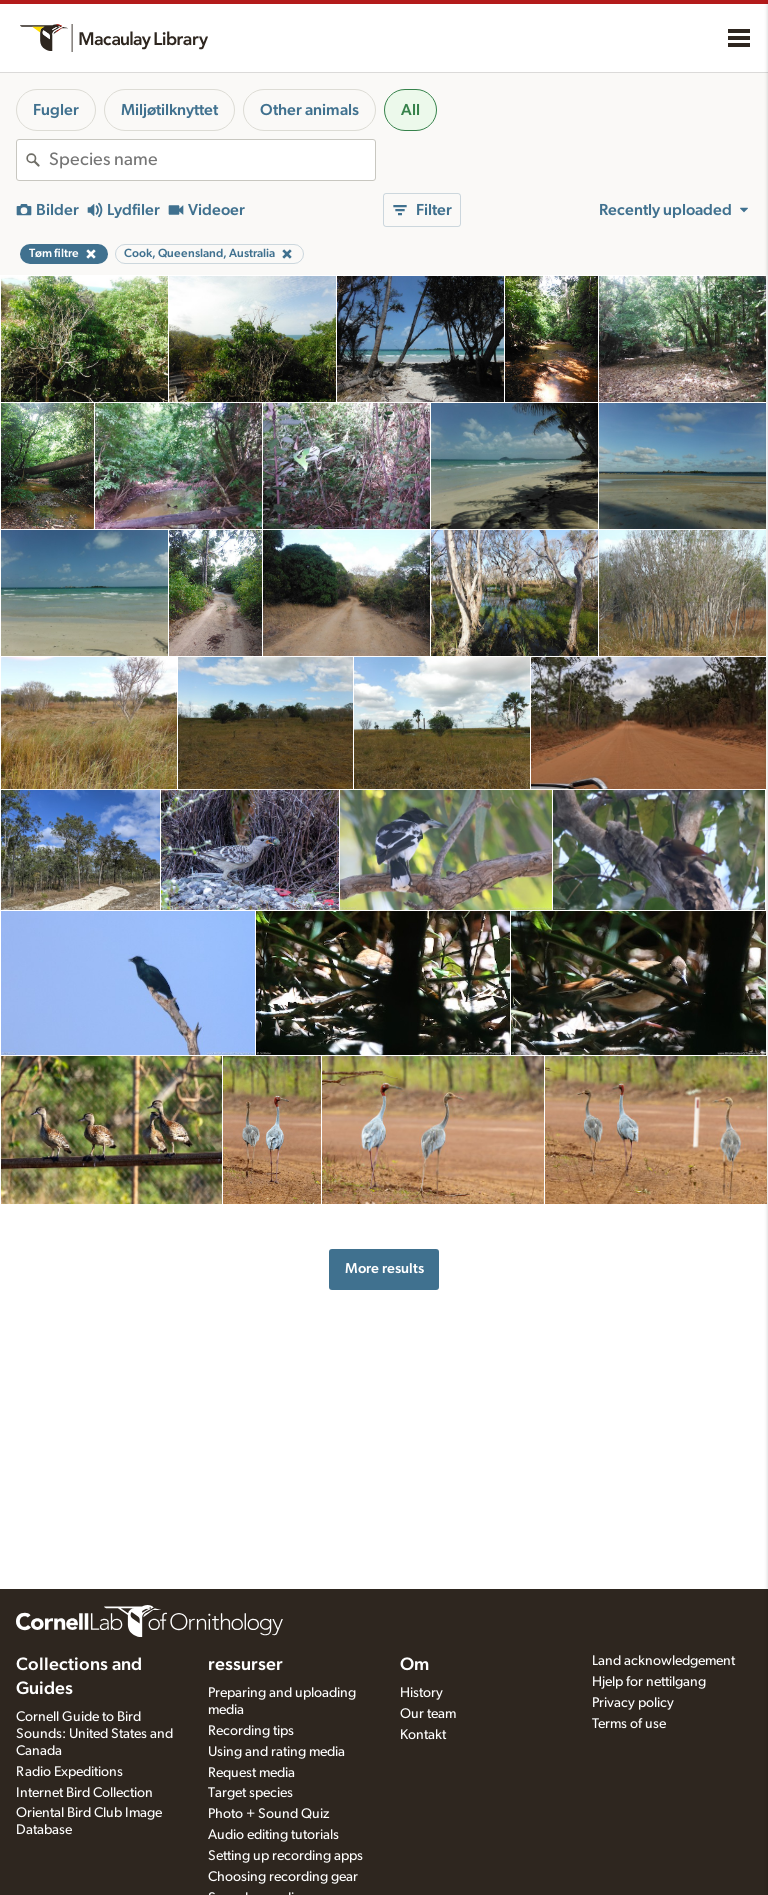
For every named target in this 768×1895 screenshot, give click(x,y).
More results (384, 1268)
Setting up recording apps (285, 1856)
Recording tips (251, 1731)
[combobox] (212, 160)
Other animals (309, 110)
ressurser (245, 1665)
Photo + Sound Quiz (268, 1814)
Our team (428, 1714)
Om (414, 1665)
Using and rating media (276, 1752)
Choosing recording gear (283, 1877)
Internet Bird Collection (84, 1793)
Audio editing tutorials (273, 1835)
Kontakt (423, 1735)
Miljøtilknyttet (169, 110)
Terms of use (629, 1724)
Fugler (56, 110)
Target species (250, 1793)
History (421, 1693)
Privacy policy (633, 1703)
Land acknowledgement (663, 1661)
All (410, 110)
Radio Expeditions (69, 1772)
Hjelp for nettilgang (649, 1682)
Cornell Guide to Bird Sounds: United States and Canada (94, 1734)
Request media (251, 1773)
